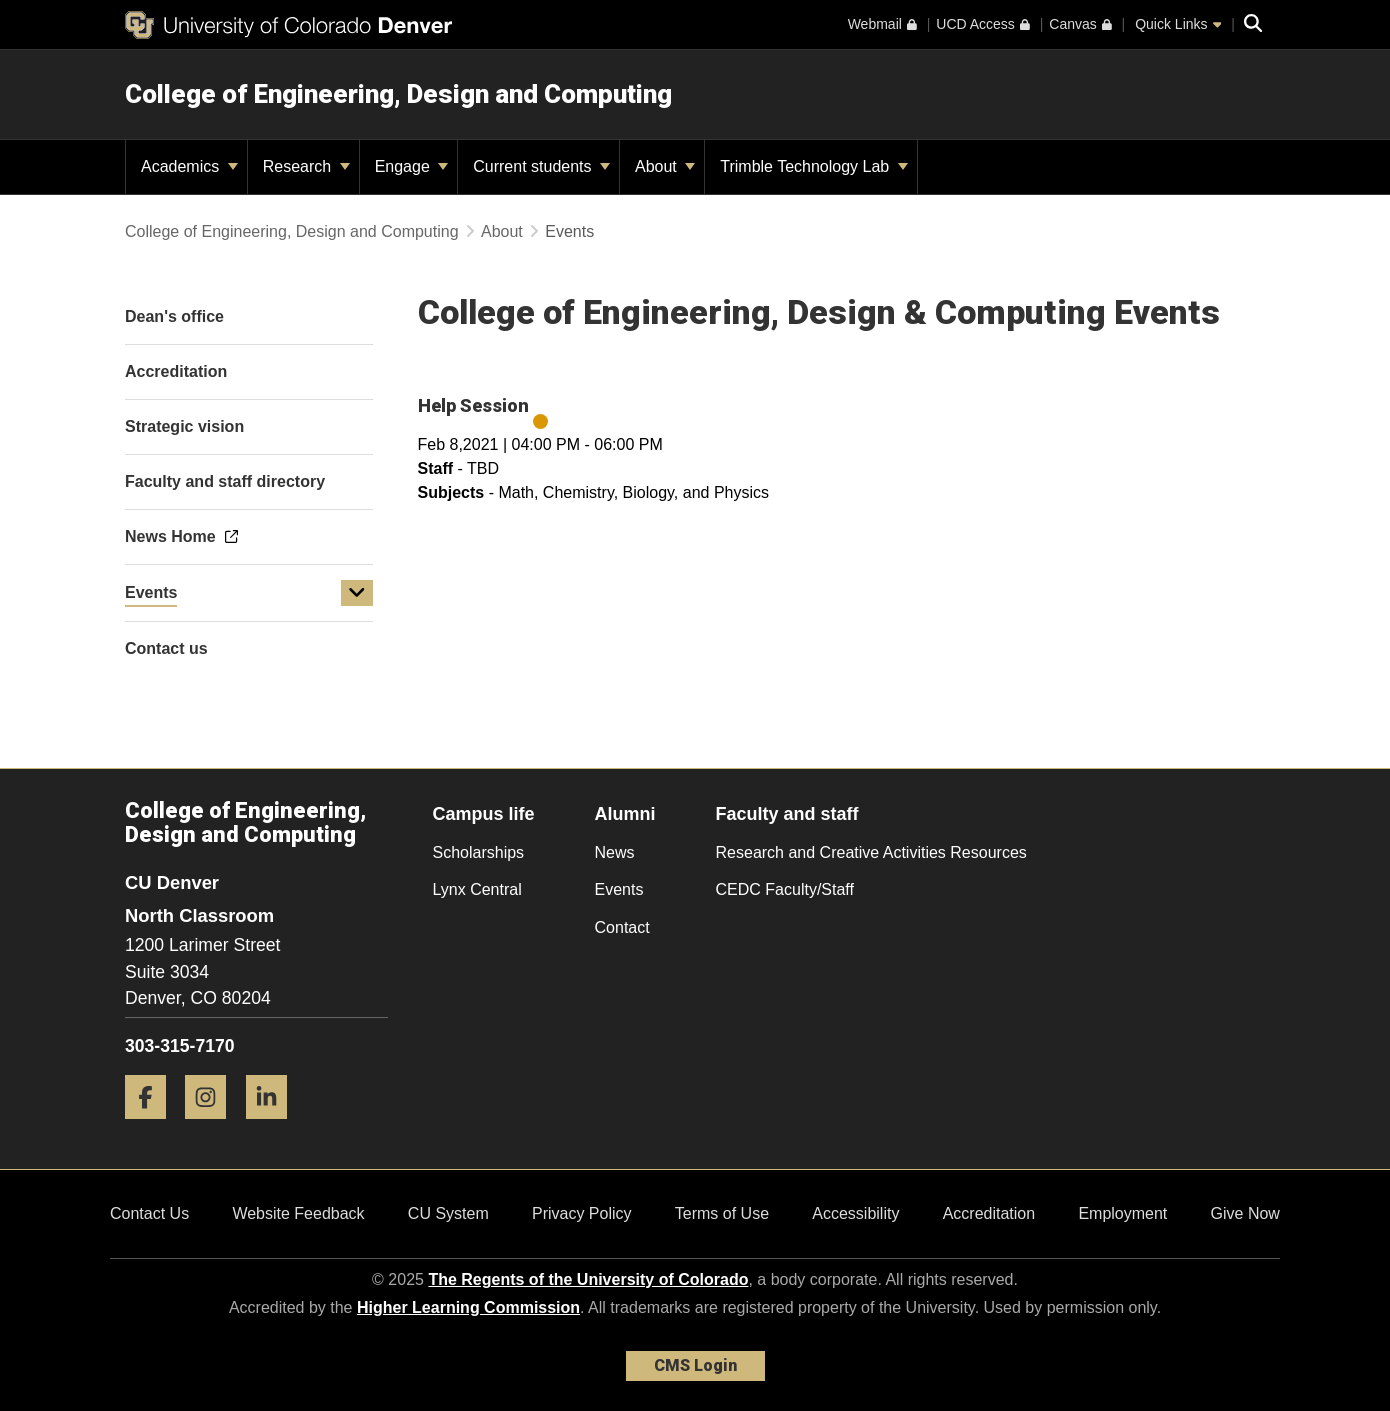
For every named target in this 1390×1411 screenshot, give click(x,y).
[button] (357, 593)
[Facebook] (153, 1126)
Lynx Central (477, 889)
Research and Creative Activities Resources (871, 852)
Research (306, 166)
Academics (189, 166)
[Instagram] (213, 1126)
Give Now (1245, 1213)
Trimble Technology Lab (813, 166)
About (665, 166)
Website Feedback (298, 1213)
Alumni (625, 814)
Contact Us (149, 1213)
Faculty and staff (787, 814)
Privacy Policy (582, 1213)
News (615, 852)
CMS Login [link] (695, 1365)
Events (151, 592)
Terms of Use (722, 1213)
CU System (448, 1213)
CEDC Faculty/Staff (785, 889)
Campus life (484, 814)
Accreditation (989, 1213)
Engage (412, 166)
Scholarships (479, 852)
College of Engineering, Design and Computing (398, 94)
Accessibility (855, 1213)
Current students (541, 166)
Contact (622, 927)
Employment (1122, 1213)
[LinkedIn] (274, 1126)
